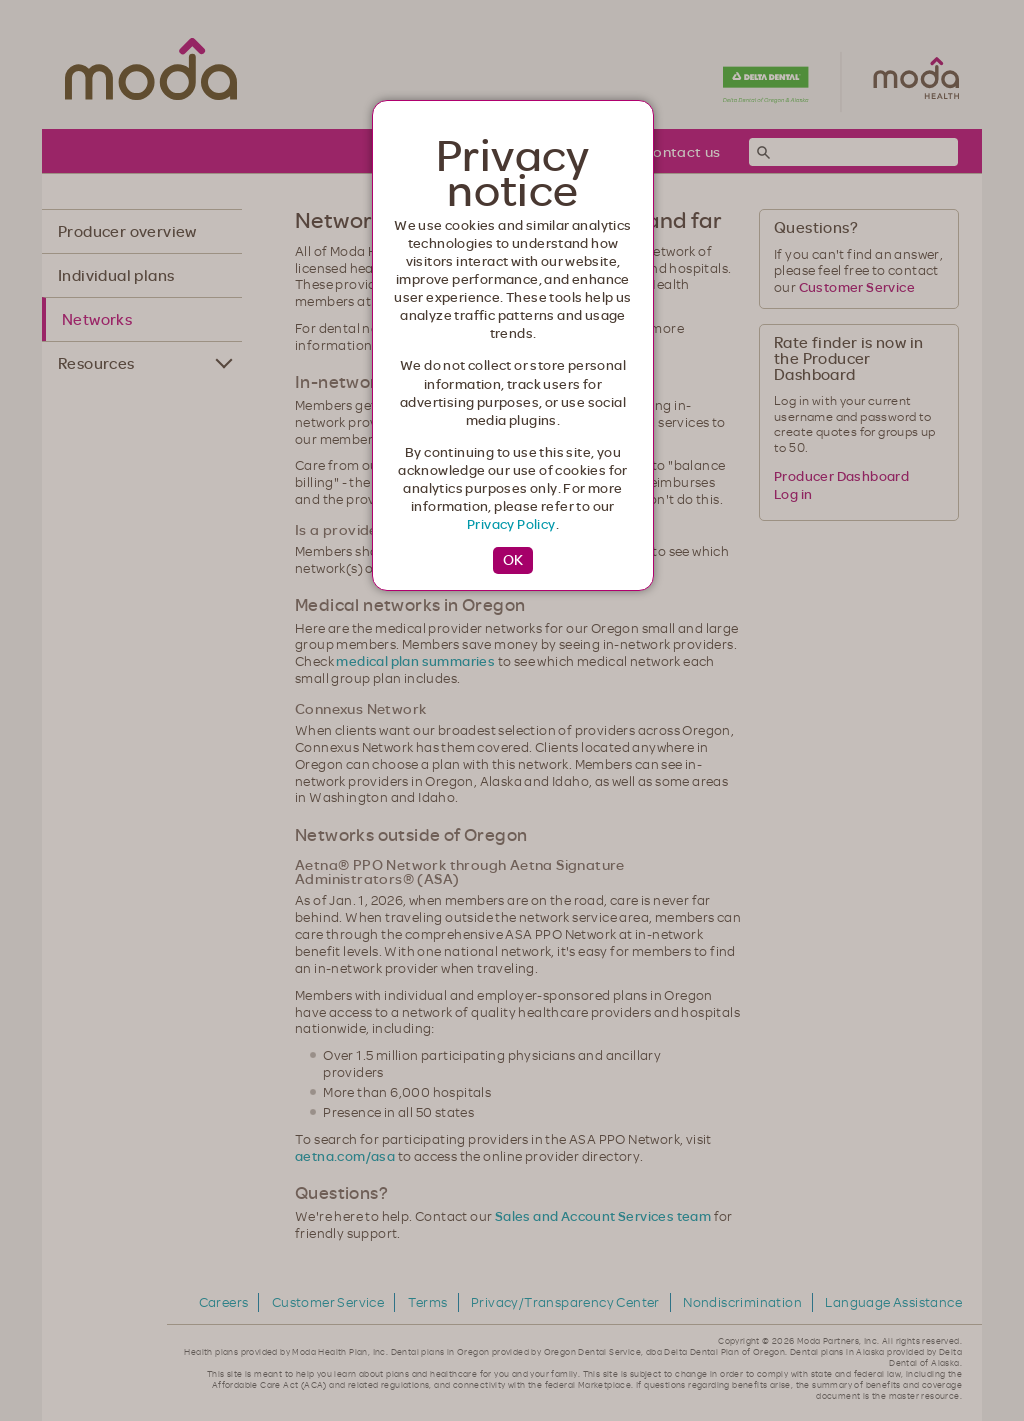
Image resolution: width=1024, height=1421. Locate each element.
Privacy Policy (511, 524)
